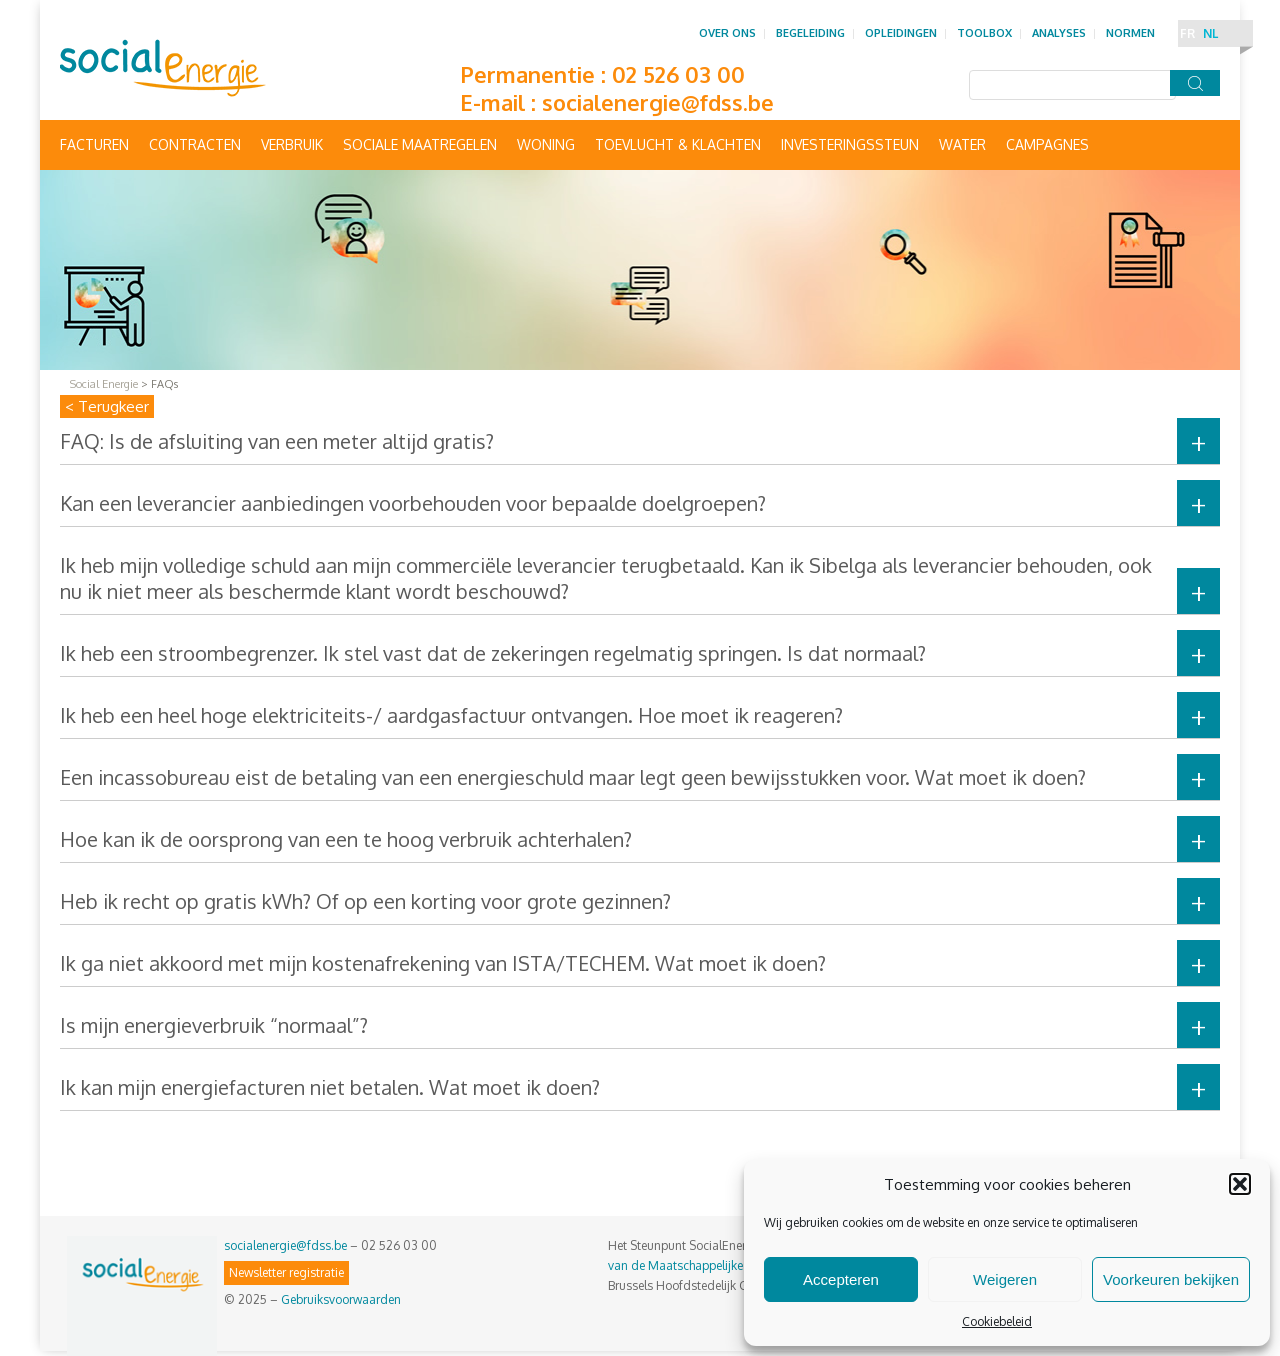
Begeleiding (810, 33)
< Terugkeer (107, 406)
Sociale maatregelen (420, 144)
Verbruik (292, 144)
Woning (546, 144)
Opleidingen (901, 33)
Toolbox (984, 33)
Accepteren (841, 1279)
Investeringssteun (850, 144)
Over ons (727, 33)
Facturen (94, 144)
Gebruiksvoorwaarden (341, 1299)
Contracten (195, 144)
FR (1187, 33)
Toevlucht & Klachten (678, 144)
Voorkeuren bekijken (1171, 1279)
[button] (1240, 1184)
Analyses (1059, 33)
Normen (1130, 33)
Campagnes (1047, 144)
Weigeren (1005, 1279)
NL (1210, 33)
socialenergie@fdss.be (658, 102)
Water (962, 144)
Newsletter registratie (286, 1272)
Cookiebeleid (997, 1321)
